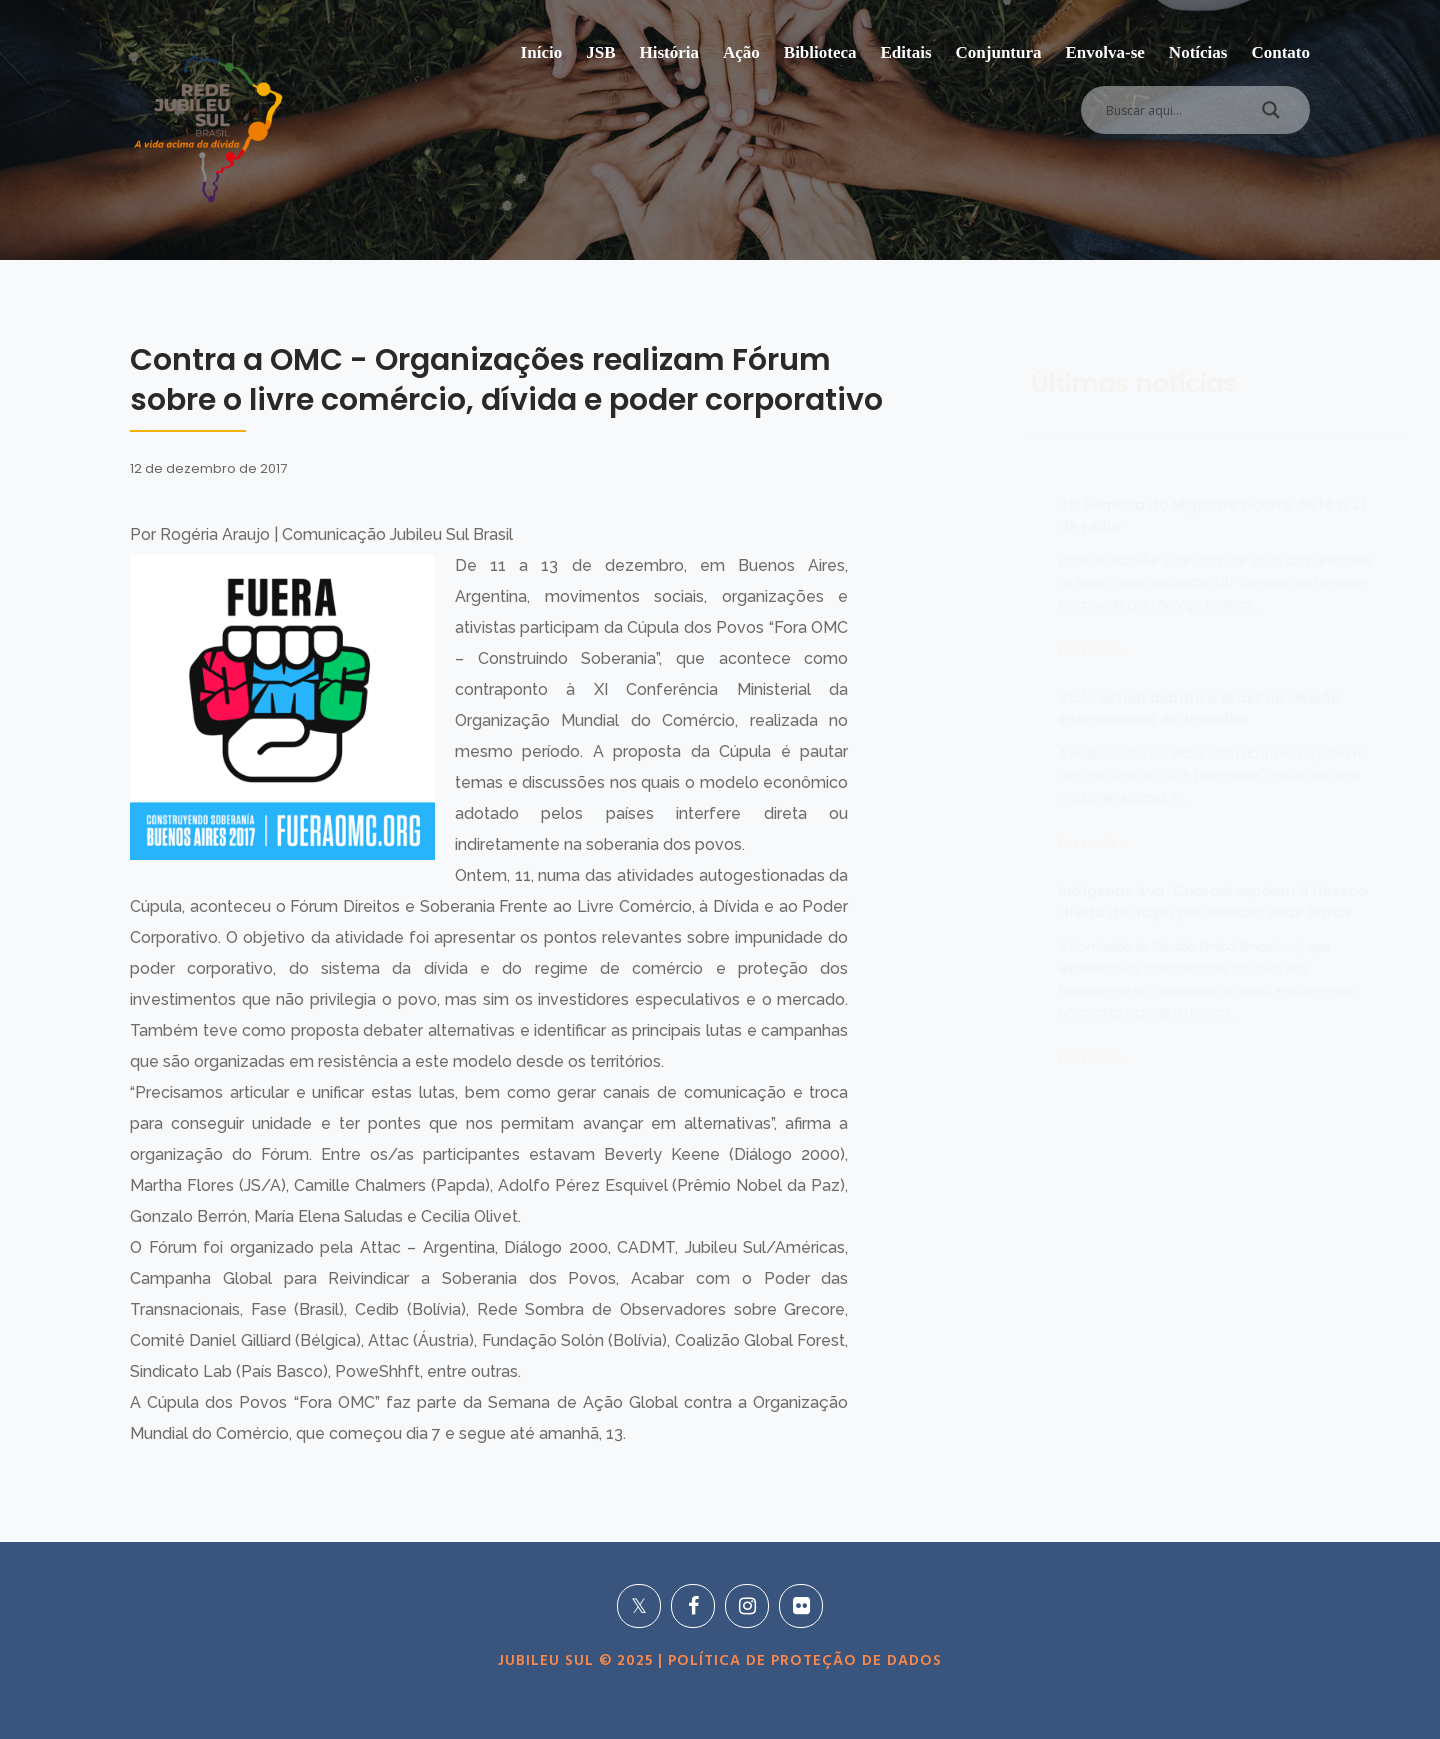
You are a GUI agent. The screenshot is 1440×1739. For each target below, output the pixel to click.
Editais (906, 52)
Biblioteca (820, 52)
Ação (741, 52)
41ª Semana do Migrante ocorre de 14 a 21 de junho (1115, 515)
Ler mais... (995, 650)
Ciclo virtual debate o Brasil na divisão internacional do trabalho (1103, 708)
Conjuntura (999, 52)
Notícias (1198, 52)
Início (542, 52)
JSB (600, 52)
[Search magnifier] (1271, 115)
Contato (1280, 52)
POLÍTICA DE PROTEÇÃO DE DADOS (802, 1661)
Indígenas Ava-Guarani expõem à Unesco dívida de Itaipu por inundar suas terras (1116, 901)
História (669, 52)
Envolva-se (1105, 52)
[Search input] (1171, 110)
